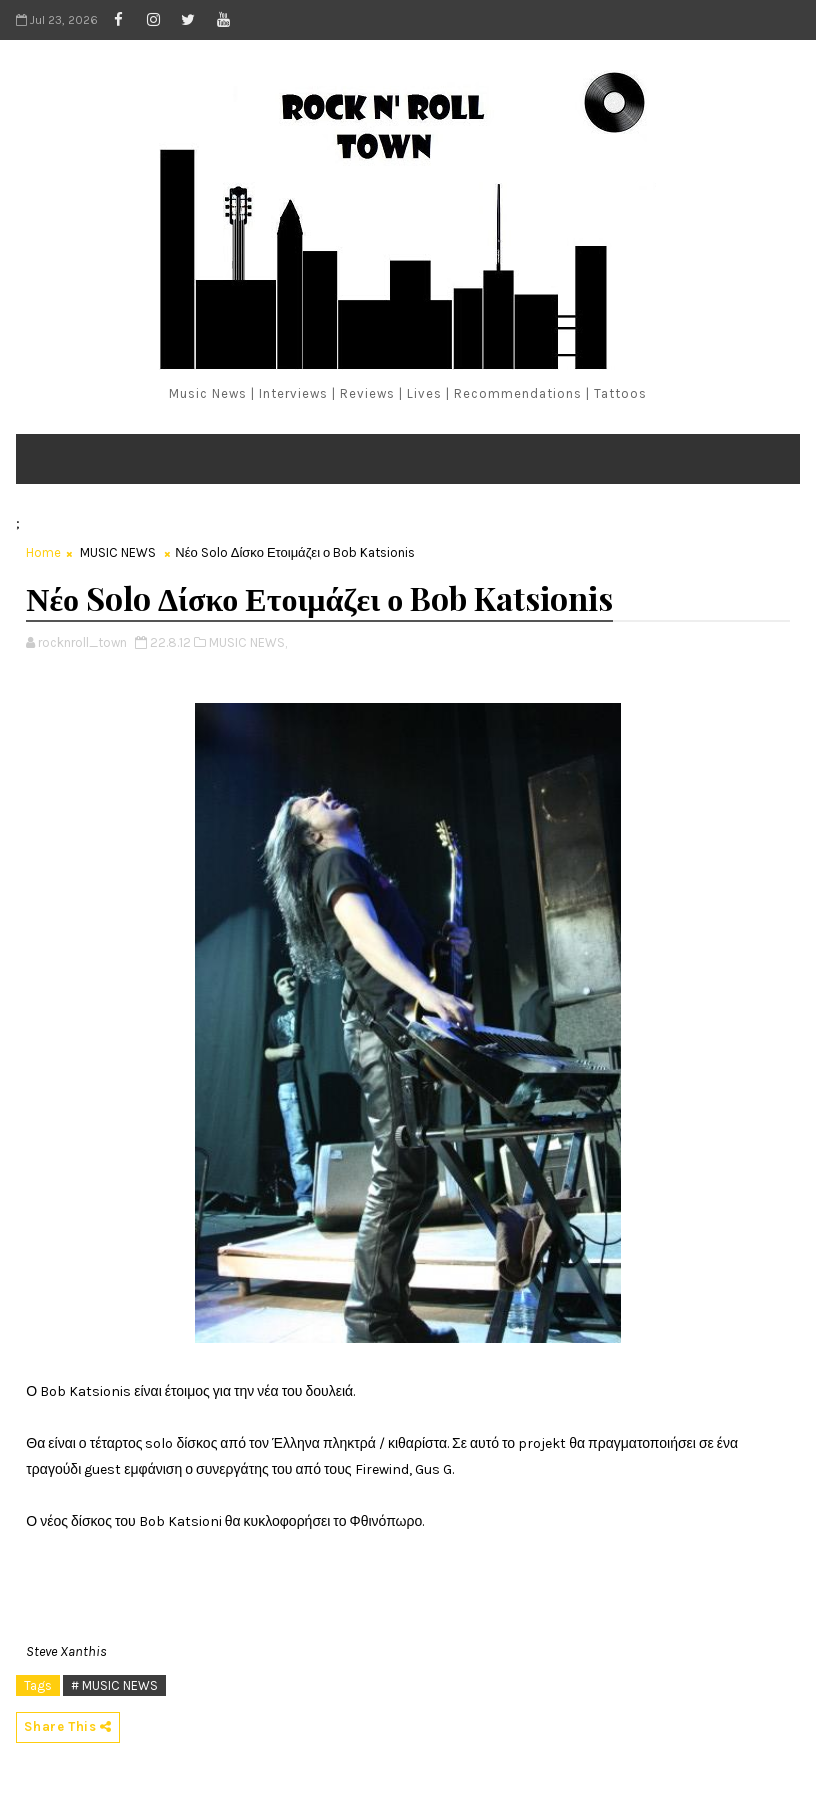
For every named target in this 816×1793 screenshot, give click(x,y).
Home (43, 552)
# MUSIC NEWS (114, 1685)
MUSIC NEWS (118, 552)
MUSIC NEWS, (248, 642)
